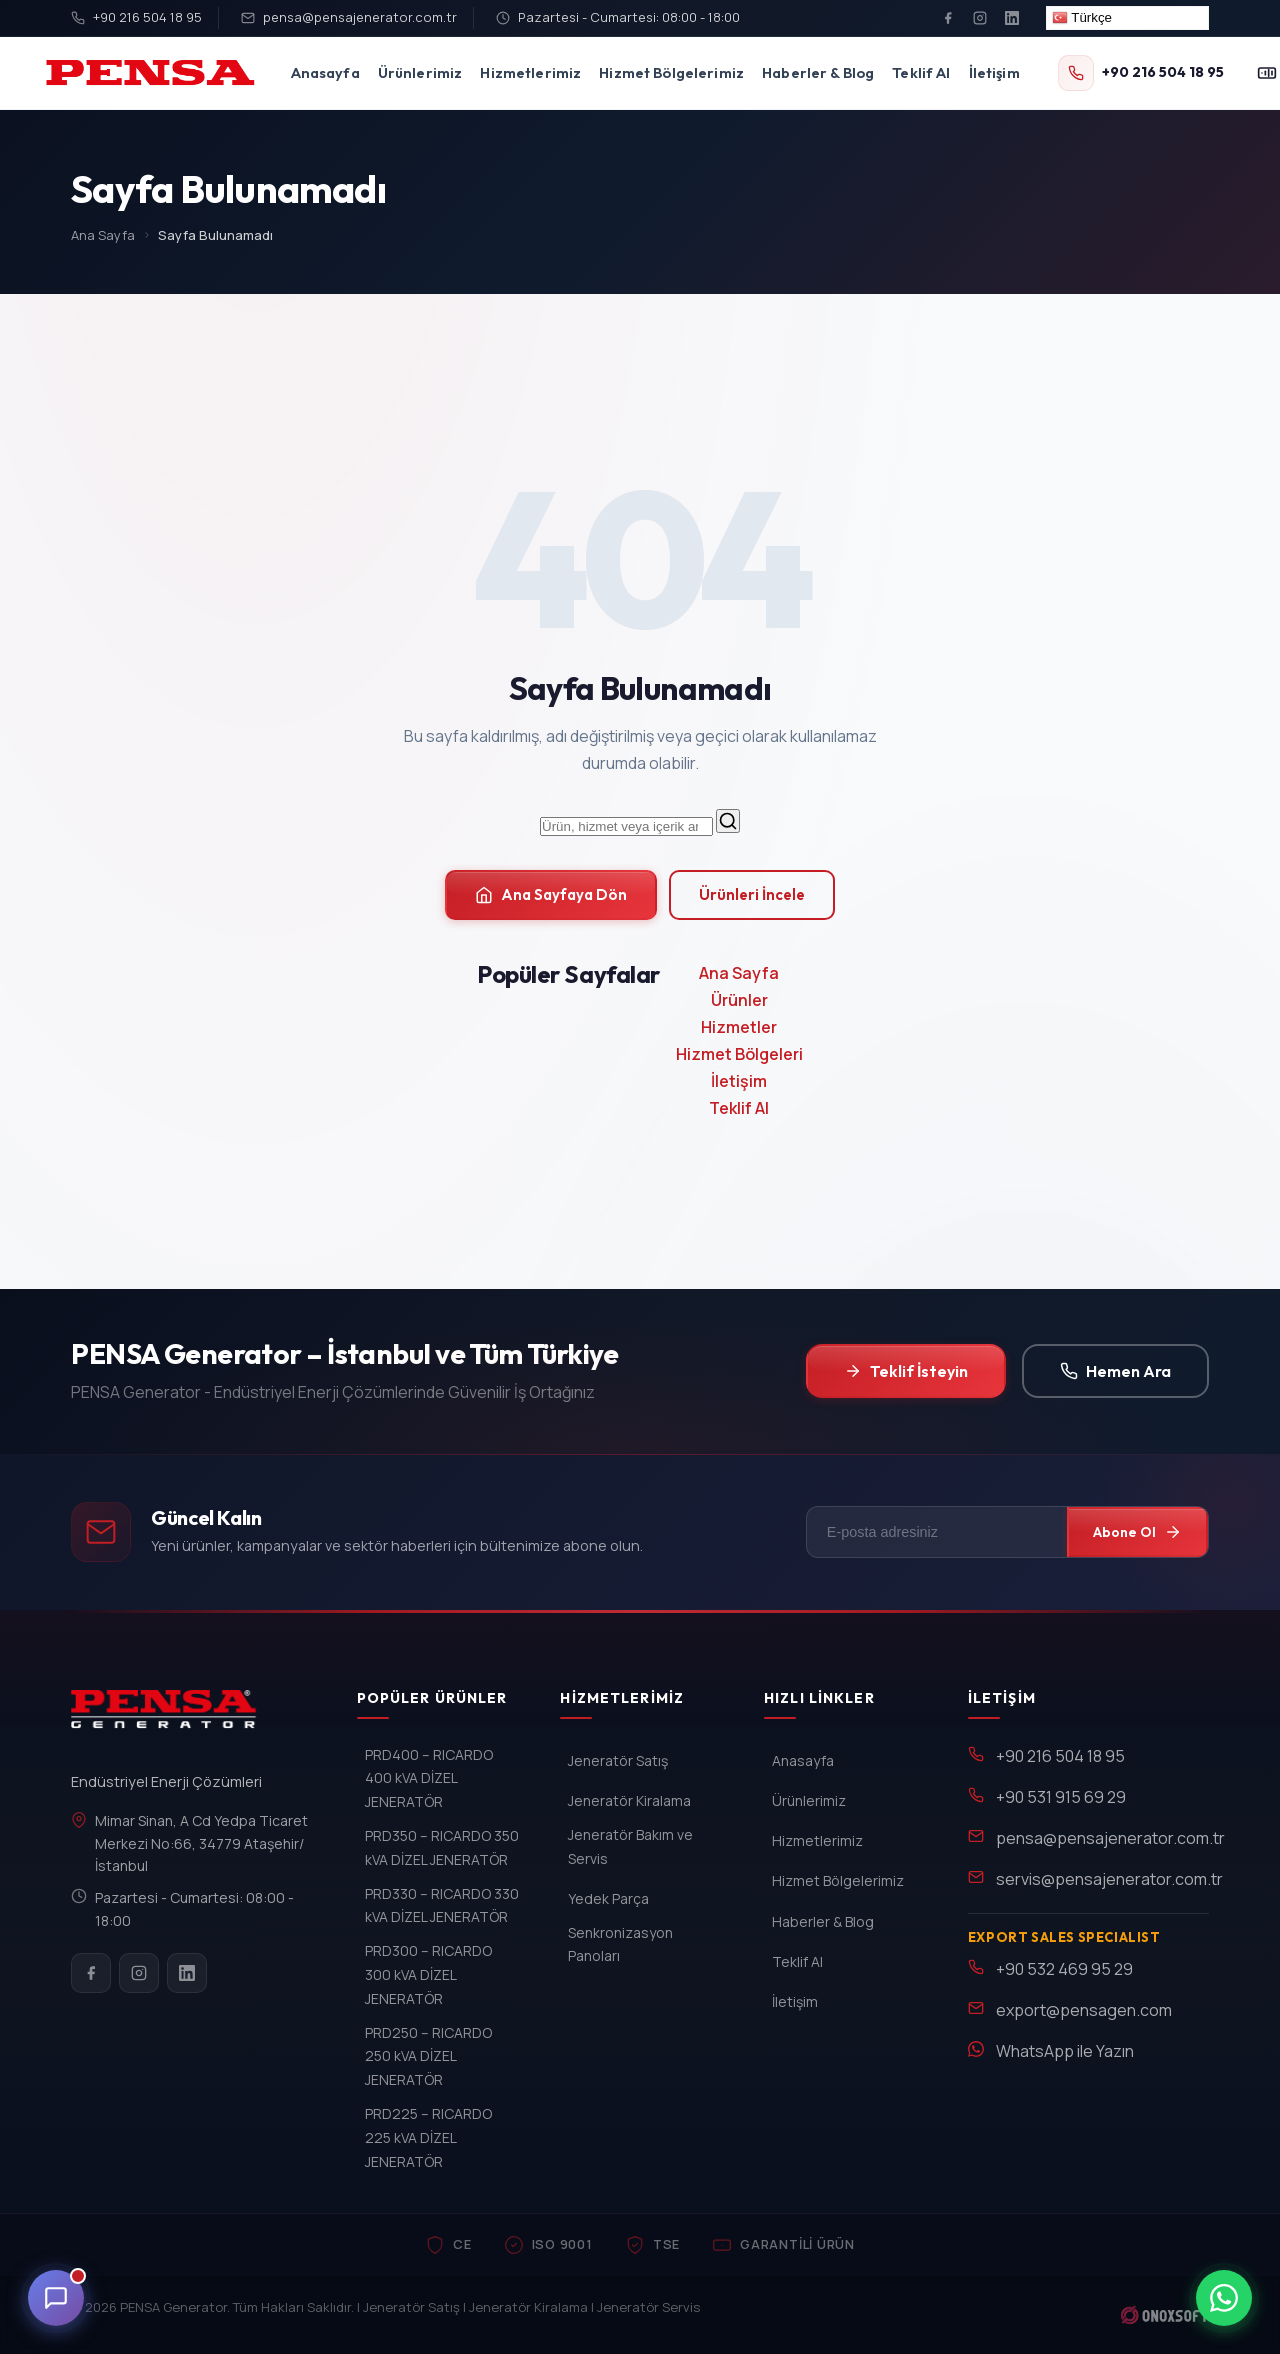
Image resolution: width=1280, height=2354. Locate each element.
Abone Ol (1137, 1532)
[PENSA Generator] (168, 1718)
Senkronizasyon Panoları (620, 1944)
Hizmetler (739, 1027)
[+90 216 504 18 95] (1141, 73)
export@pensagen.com (1084, 2010)
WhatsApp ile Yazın (1065, 2051)
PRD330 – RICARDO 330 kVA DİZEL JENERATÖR (442, 1905)
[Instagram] (980, 18)
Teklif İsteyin (906, 1371)
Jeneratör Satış (618, 1760)
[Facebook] (948, 18)
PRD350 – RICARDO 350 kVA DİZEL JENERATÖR (442, 1847)
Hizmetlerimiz (530, 72)
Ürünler (739, 1000)
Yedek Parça (608, 1898)
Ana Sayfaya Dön (551, 894)
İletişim (994, 72)
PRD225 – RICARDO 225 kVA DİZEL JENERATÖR (428, 2137)
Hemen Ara (1115, 1371)
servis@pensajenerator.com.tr (1109, 1879)
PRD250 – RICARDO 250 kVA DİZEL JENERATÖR (428, 2056)
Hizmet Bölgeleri (739, 1054)
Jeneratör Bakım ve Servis (630, 1846)
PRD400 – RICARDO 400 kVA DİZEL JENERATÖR (429, 1778)
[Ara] (728, 821)
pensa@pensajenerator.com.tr (349, 17)
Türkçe (1082, 18)
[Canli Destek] (56, 2298)
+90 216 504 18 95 (136, 17)
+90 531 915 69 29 (1061, 1797)
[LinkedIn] (1012, 18)
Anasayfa (325, 72)
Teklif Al (921, 72)
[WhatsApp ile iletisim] (1224, 2298)
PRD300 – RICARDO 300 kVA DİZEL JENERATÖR (428, 1974)
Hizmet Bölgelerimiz (671, 72)
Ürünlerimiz (420, 72)
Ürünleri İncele (752, 894)
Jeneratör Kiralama (629, 1800)
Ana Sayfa (103, 235)
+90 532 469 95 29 (1064, 1969)
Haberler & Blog (818, 72)
